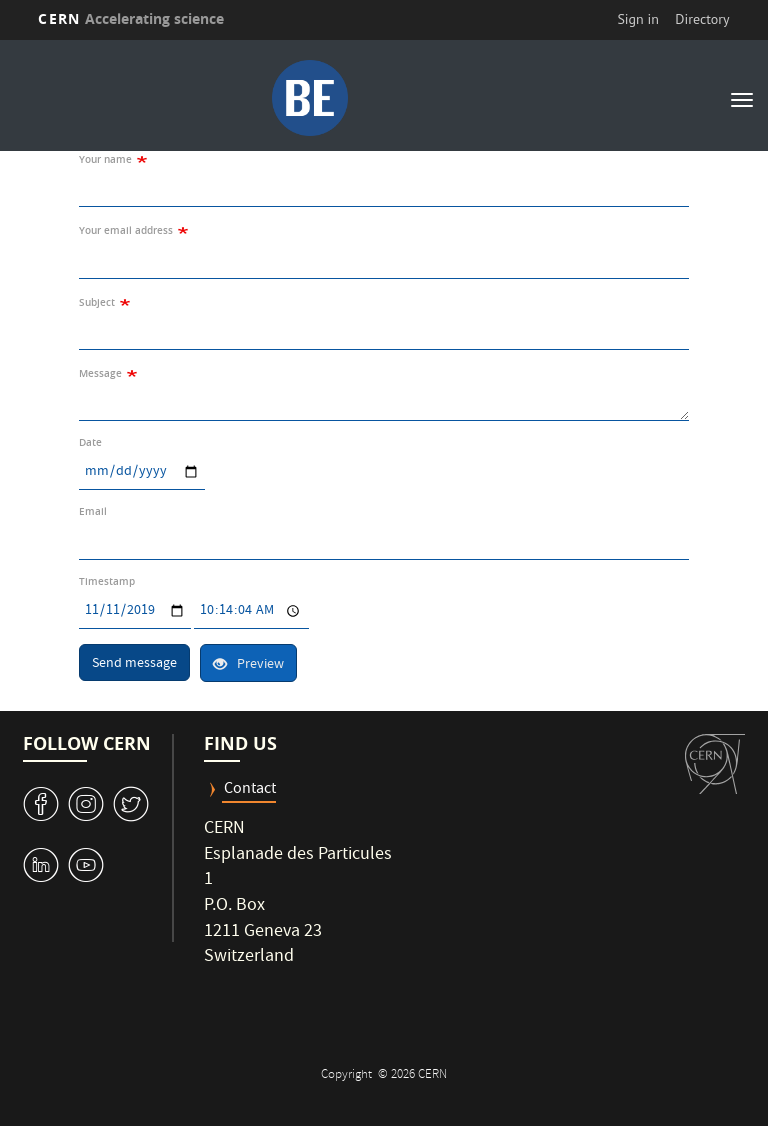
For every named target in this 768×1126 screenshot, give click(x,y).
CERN (131, 18)
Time (193, 593)
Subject (97, 302)
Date (90, 442)
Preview (248, 665)
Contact (250, 790)
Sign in (638, 19)
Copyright (348, 1075)
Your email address (126, 230)
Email (93, 511)
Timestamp (107, 581)
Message (100, 373)
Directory (702, 19)
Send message (134, 664)
